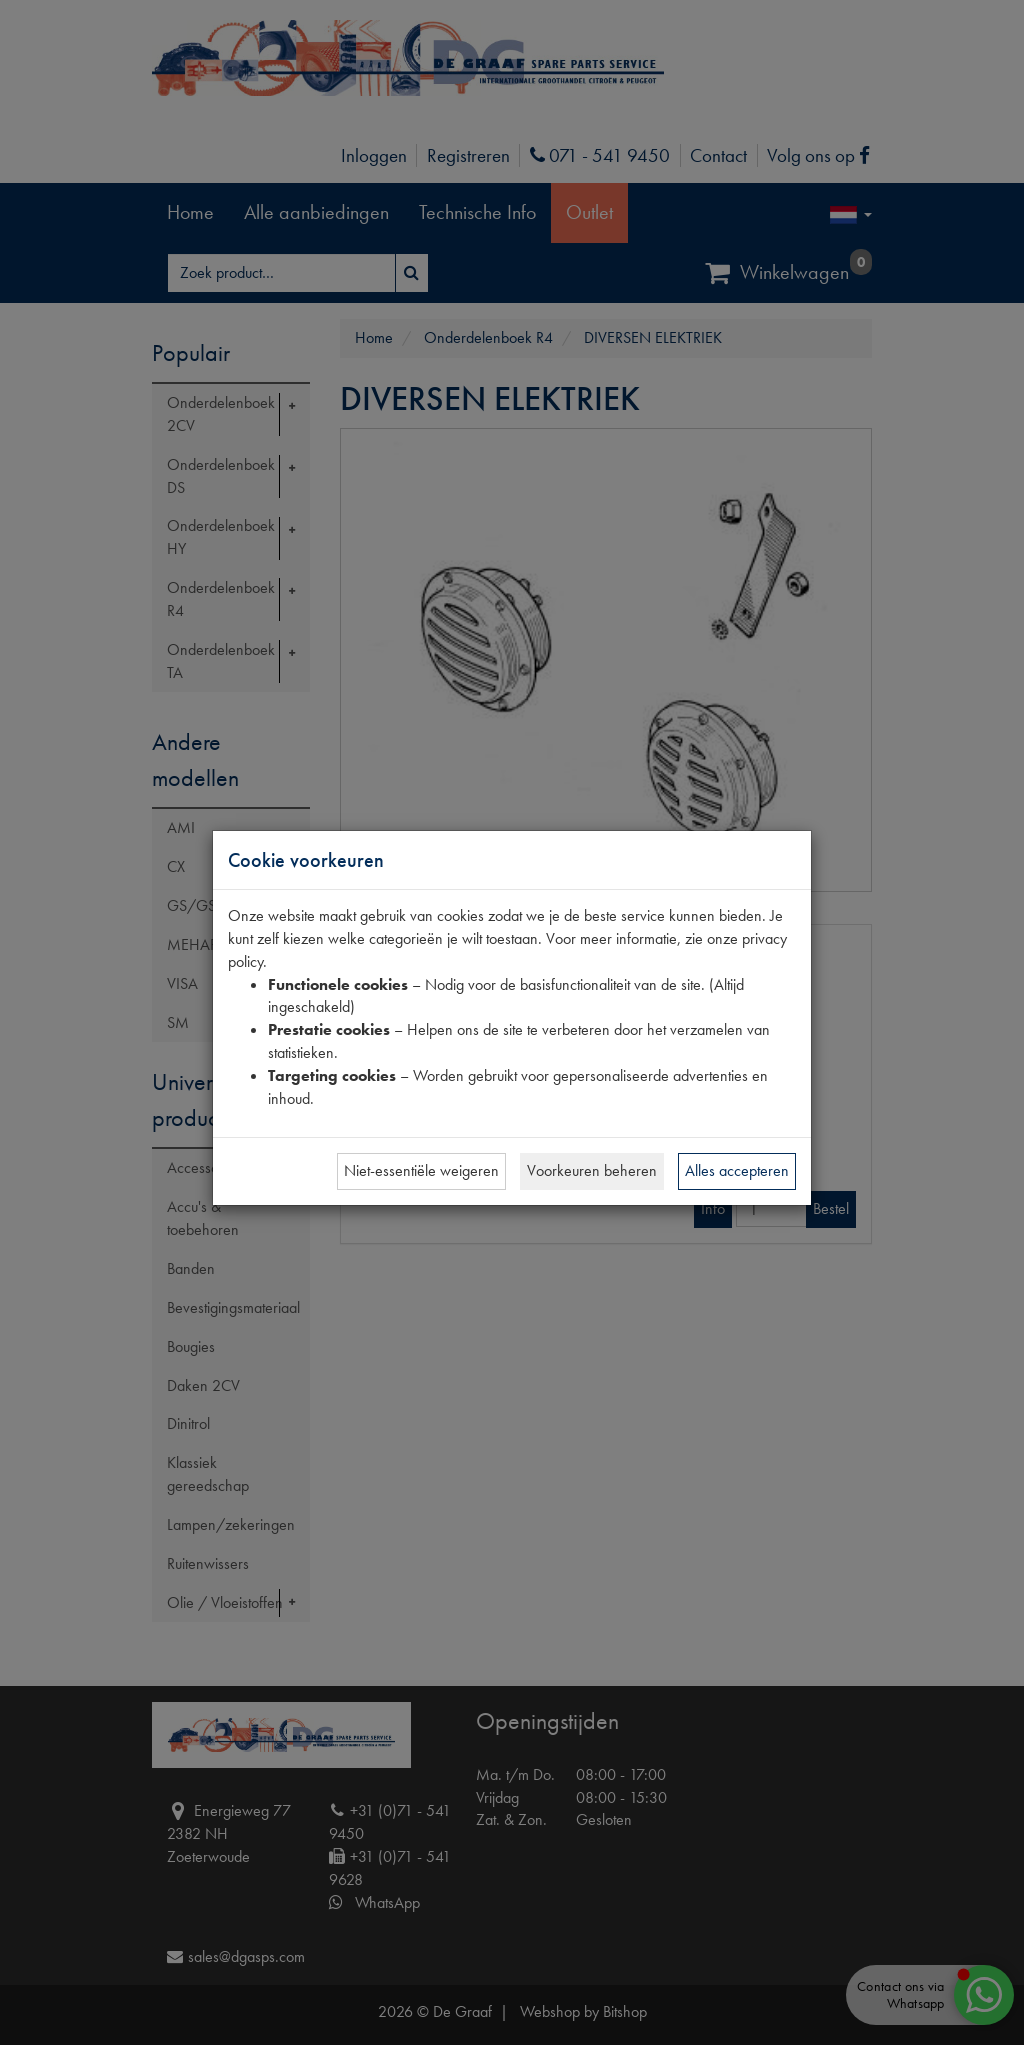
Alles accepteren (737, 1170)
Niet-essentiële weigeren (421, 1170)
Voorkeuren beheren (592, 1170)
